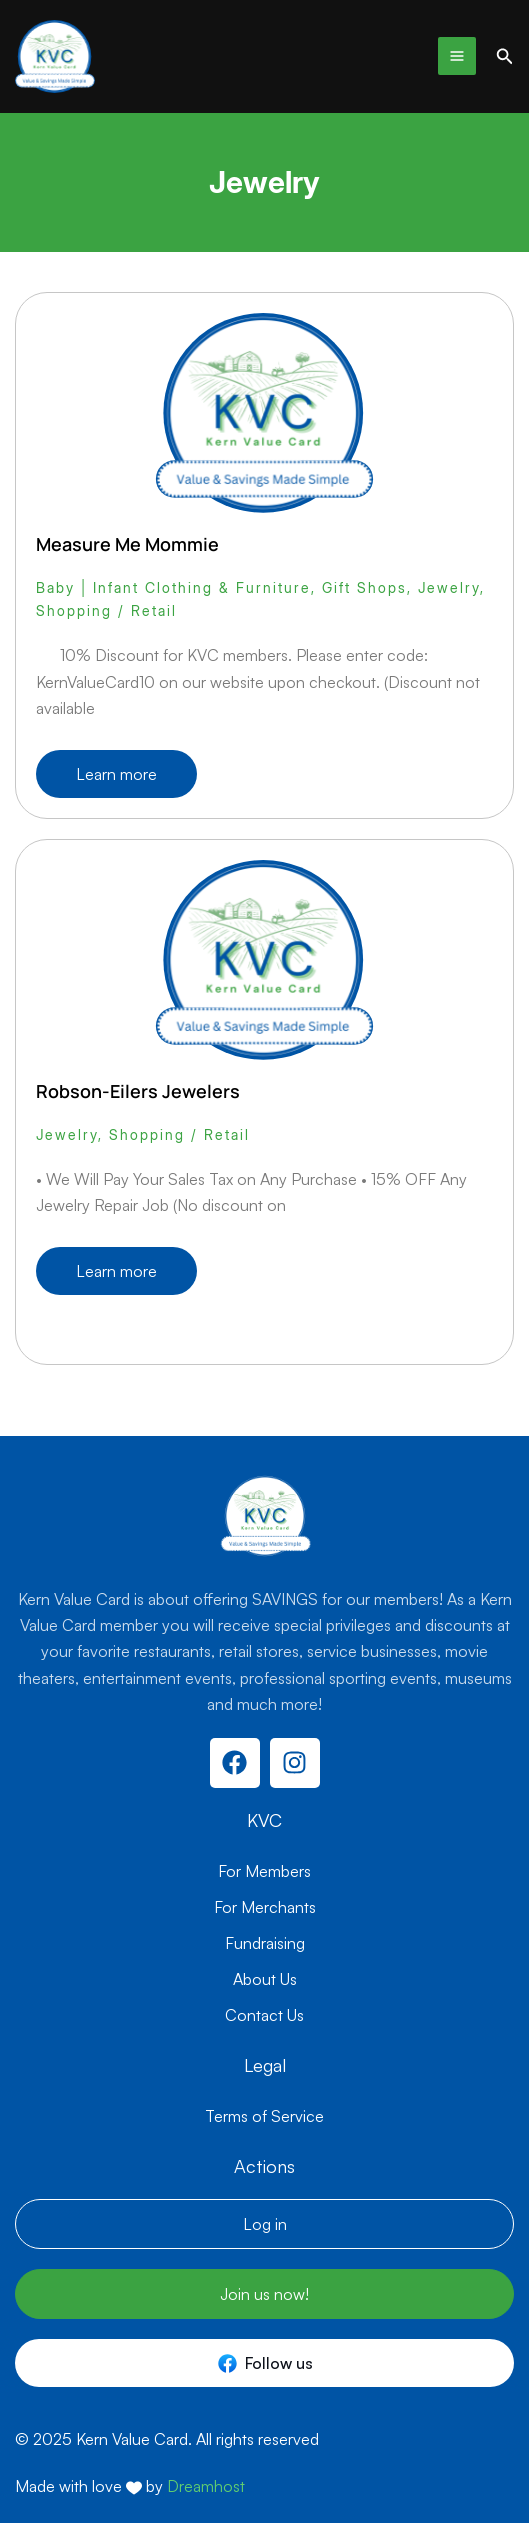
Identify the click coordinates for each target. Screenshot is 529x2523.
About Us (265, 1979)
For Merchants (265, 1907)
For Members (264, 1871)
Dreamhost (206, 2486)
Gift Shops (364, 587)
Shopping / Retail (106, 610)
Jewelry (449, 587)
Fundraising (265, 1943)
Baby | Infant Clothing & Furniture (173, 587)
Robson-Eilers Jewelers (138, 1091)
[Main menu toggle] (457, 56)
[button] (505, 56)
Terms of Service (264, 2116)
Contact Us (264, 2015)
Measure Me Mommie (127, 544)
